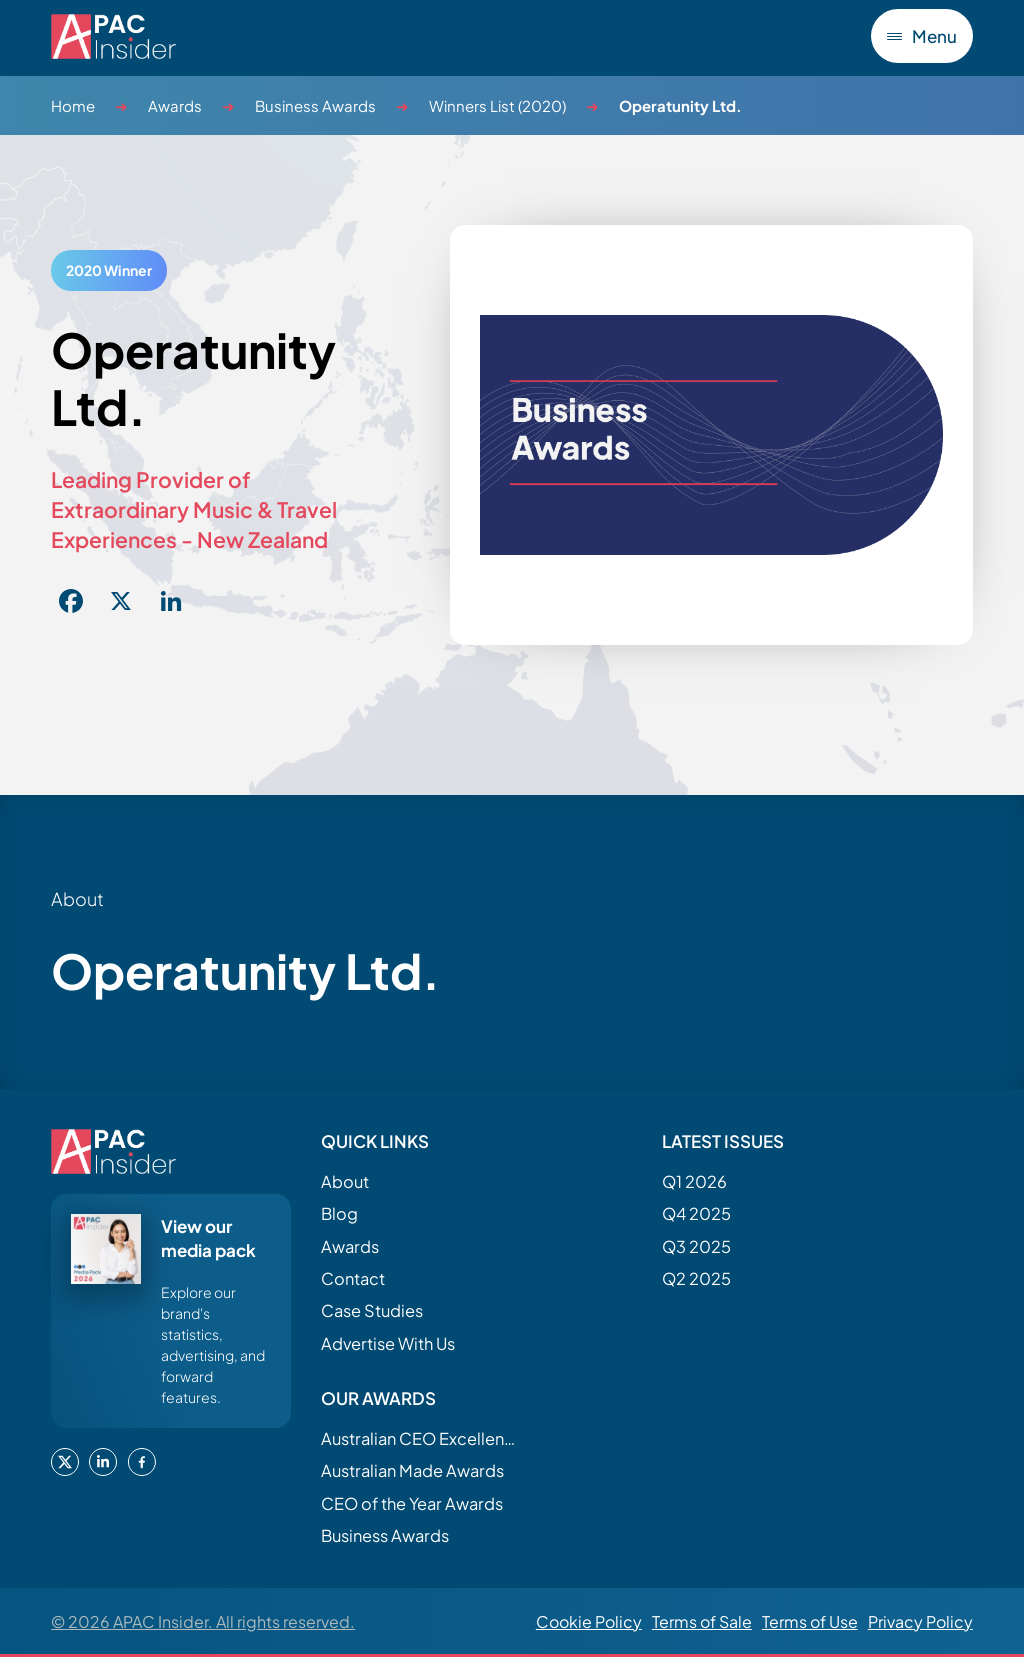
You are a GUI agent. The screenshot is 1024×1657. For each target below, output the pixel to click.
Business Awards (315, 105)
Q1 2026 (694, 1181)
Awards (175, 105)
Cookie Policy (589, 1621)
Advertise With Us (388, 1343)
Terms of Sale (702, 1621)
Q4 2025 (696, 1213)
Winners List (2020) (497, 105)
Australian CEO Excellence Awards (421, 1438)
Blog (339, 1213)
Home (73, 105)
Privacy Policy (920, 1621)
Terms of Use (810, 1621)
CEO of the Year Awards (412, 1503)
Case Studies (372, 1310)
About (345, 1181)
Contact (353, 1278)
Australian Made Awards (412, 1470)
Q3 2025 (696, 1246)
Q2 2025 (696, 1278)
